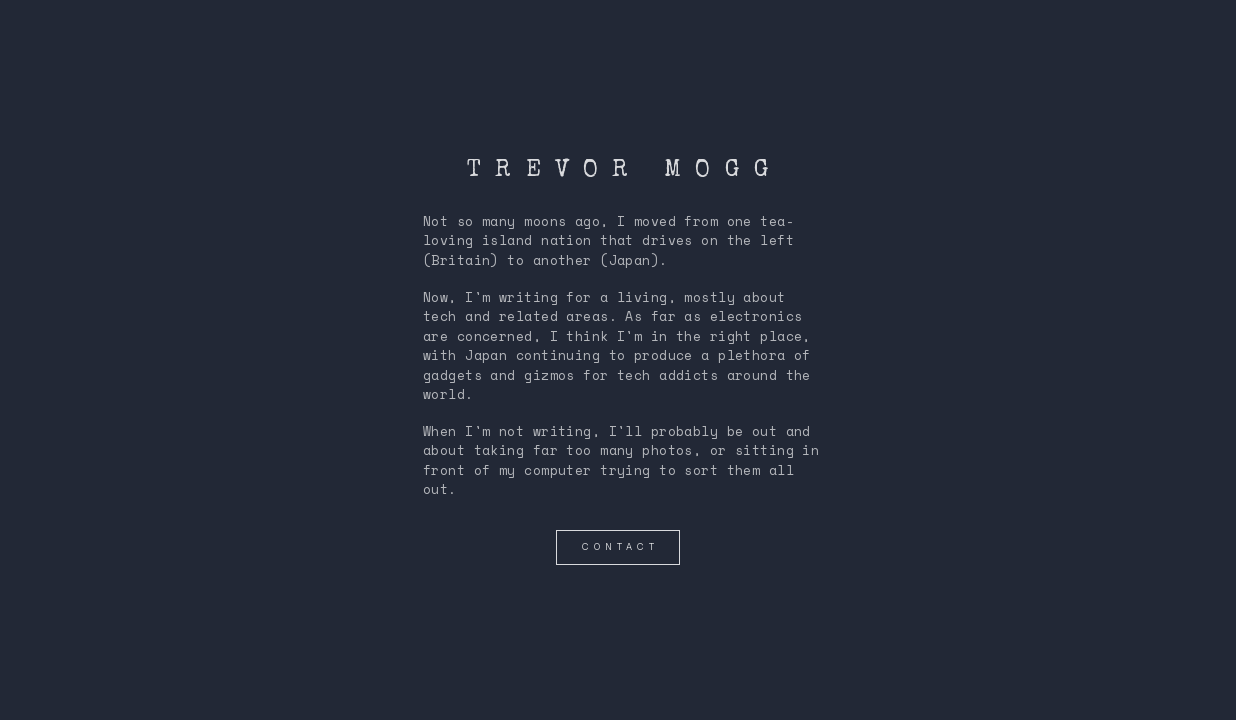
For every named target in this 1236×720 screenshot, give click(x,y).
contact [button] (620, 547)
